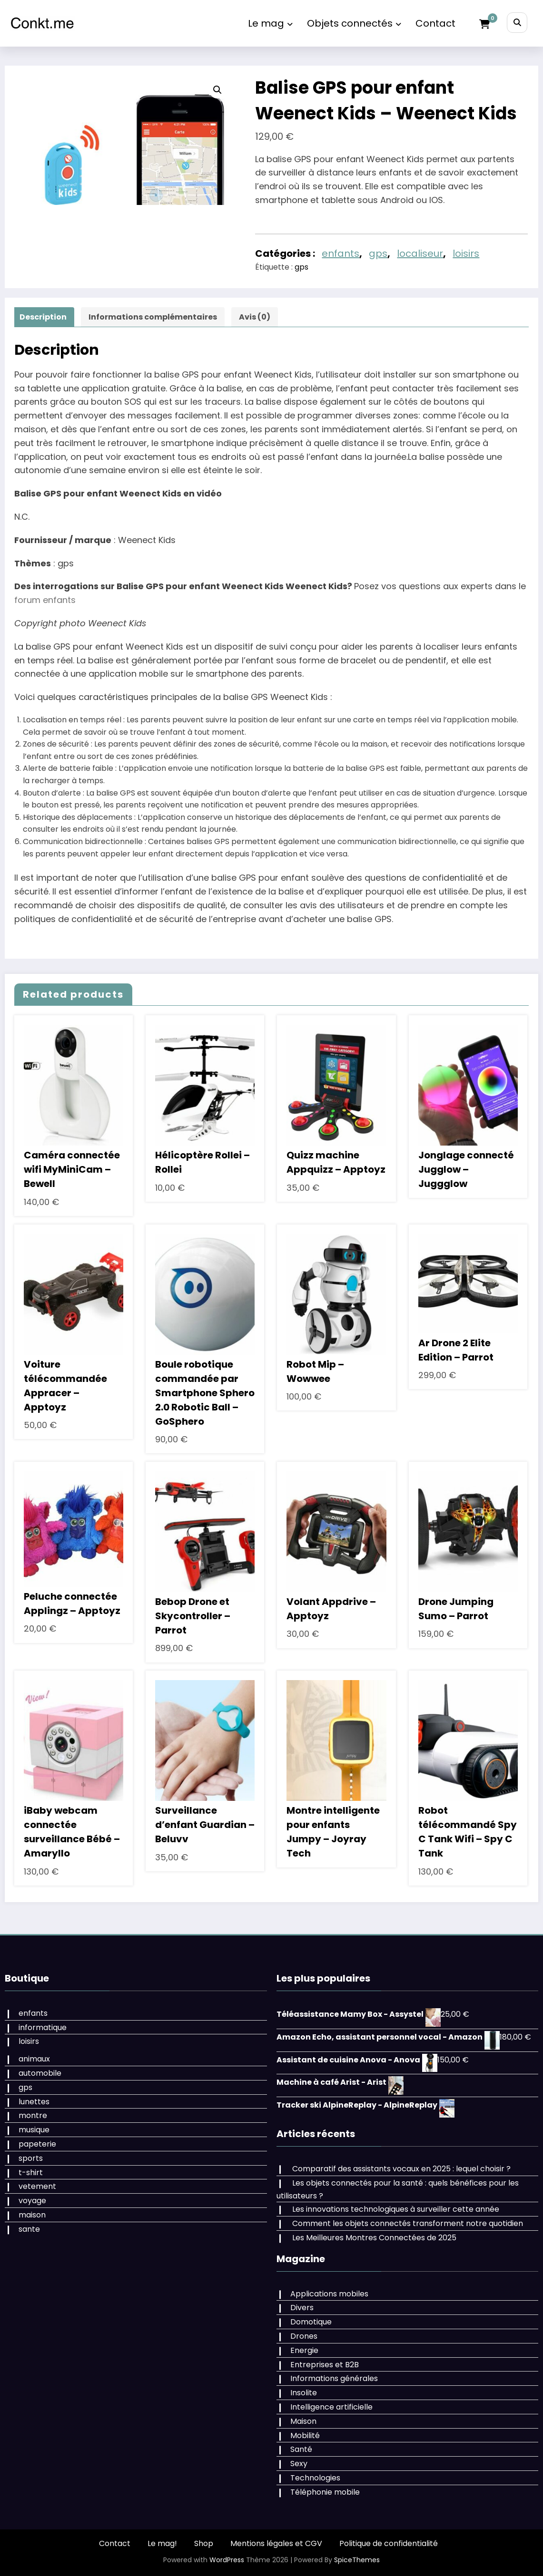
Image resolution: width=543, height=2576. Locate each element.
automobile (40, 2073)
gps (378, 253)
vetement (37, 2186)
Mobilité (305, 2435)
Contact (435, 23)
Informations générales (334, 2378)
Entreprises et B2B (324, 2364)
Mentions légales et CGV (276, 2543)
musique (34, 2129)
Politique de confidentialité (388, 2543)
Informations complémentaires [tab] (153, 316)
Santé (301, 2449)
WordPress (226, 2560)
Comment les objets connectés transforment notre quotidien (407, 2223)
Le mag (270, 23)
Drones (303, 2336)
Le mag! (162, 2543)
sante (29, 2229)
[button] (217, 89)
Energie (304, 2350)
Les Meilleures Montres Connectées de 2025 (374, 2237)
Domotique (311, 2321)
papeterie (37, 2144)
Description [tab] (43, 316)
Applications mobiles (329, 2293)
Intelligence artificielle (331, 2406)
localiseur (420, 253)
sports (31, 2158)
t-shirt (31, 2172)
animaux (34, 2058)
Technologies (315, 2477)
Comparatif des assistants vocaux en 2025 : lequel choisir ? (401, 2168)
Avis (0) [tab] (254, 316)
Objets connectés (354, 23)
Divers (302, 2307)
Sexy (298, 2463)
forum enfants (45, 600)
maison (32, 2214)
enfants (340, 253)
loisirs (466, 253)
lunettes (34, 2101)
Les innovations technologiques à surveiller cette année (395, 2209)
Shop (203, 2543)
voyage (32, 2200)
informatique (43, 2027)
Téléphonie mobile (325, 2492)
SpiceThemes (357, 2560)
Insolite (303, 2392)
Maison (303, 2421)
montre (33, 2115)
